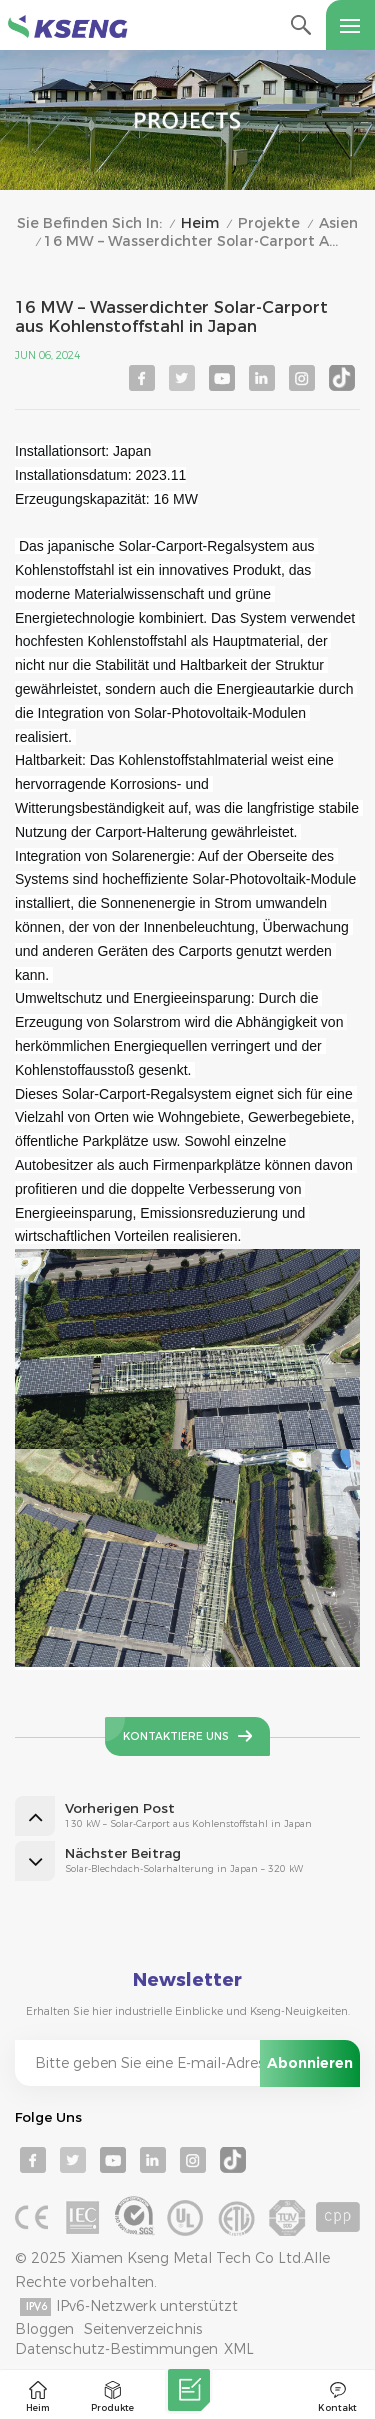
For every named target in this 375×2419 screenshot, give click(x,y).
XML (239, 2349)
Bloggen (44, 2329)
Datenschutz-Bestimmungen (116, 2349)
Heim (200, 223)
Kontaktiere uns (176, 1736)
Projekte (269, 223)
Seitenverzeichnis (143, 2329)
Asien (338, 223)
